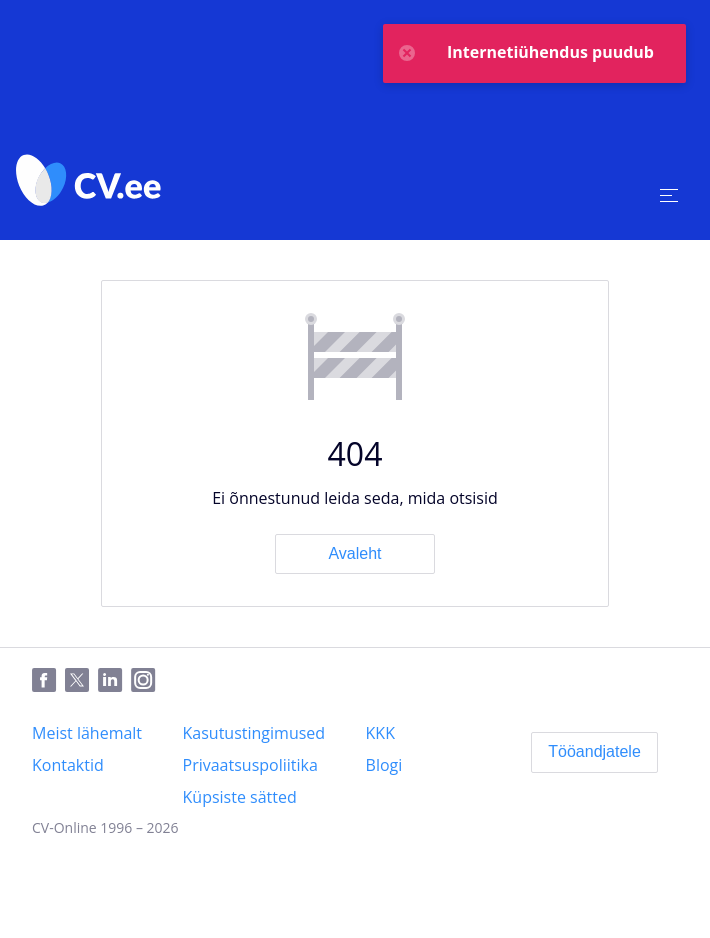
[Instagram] (147, 681)
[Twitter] (81, 681)
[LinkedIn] (114, 681)
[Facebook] (48, 681)
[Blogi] (384, 765)
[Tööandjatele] (594, 752)
